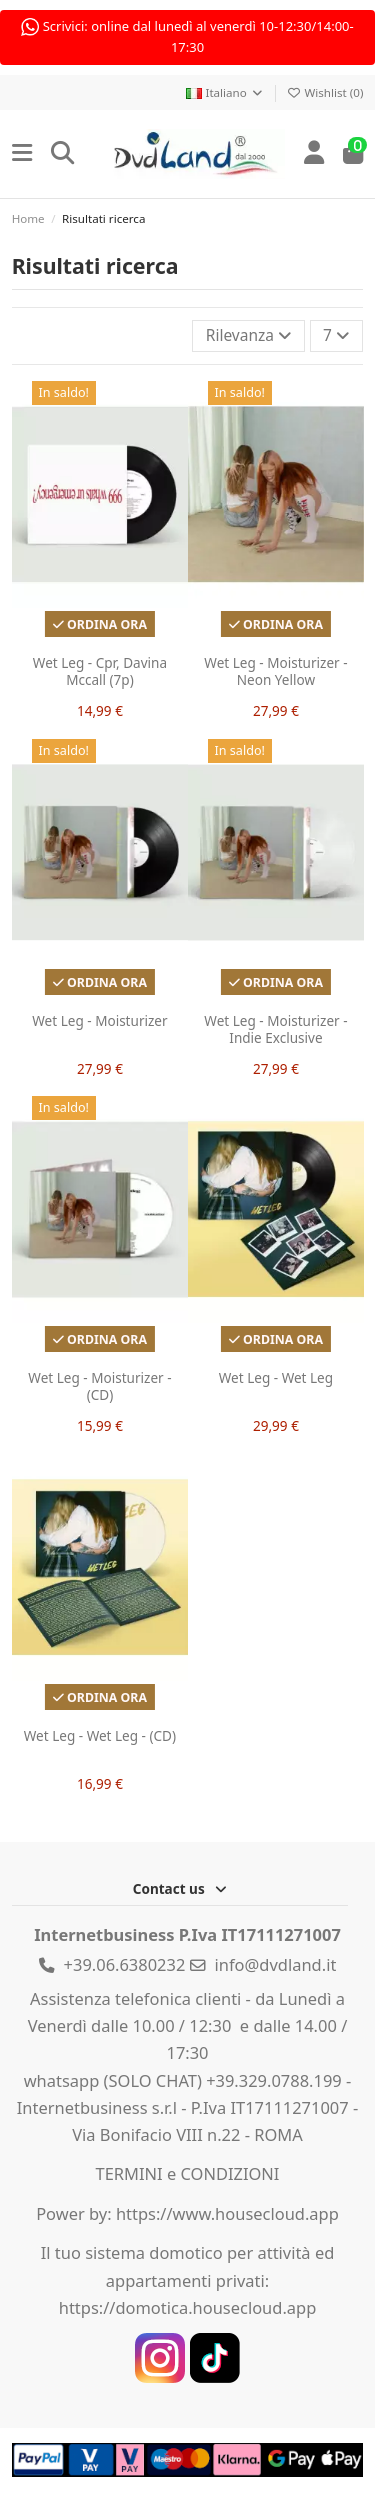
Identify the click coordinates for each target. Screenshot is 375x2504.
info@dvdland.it (276, 1964)
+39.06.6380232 (125, 1964)
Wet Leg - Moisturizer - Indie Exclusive (275, 1029)
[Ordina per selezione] (248, 335)
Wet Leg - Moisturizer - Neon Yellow (275, 671)
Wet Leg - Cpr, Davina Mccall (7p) (99, 671)
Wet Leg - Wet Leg (275, 1378)
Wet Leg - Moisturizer (99, 1020)
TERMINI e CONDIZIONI (188, 2173)
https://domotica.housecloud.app (188, 2307)
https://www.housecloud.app (227, 2213)
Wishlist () (325, 92)
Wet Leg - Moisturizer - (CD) (99, 1387)
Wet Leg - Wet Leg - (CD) (99, 1736)
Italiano (225, 92)
